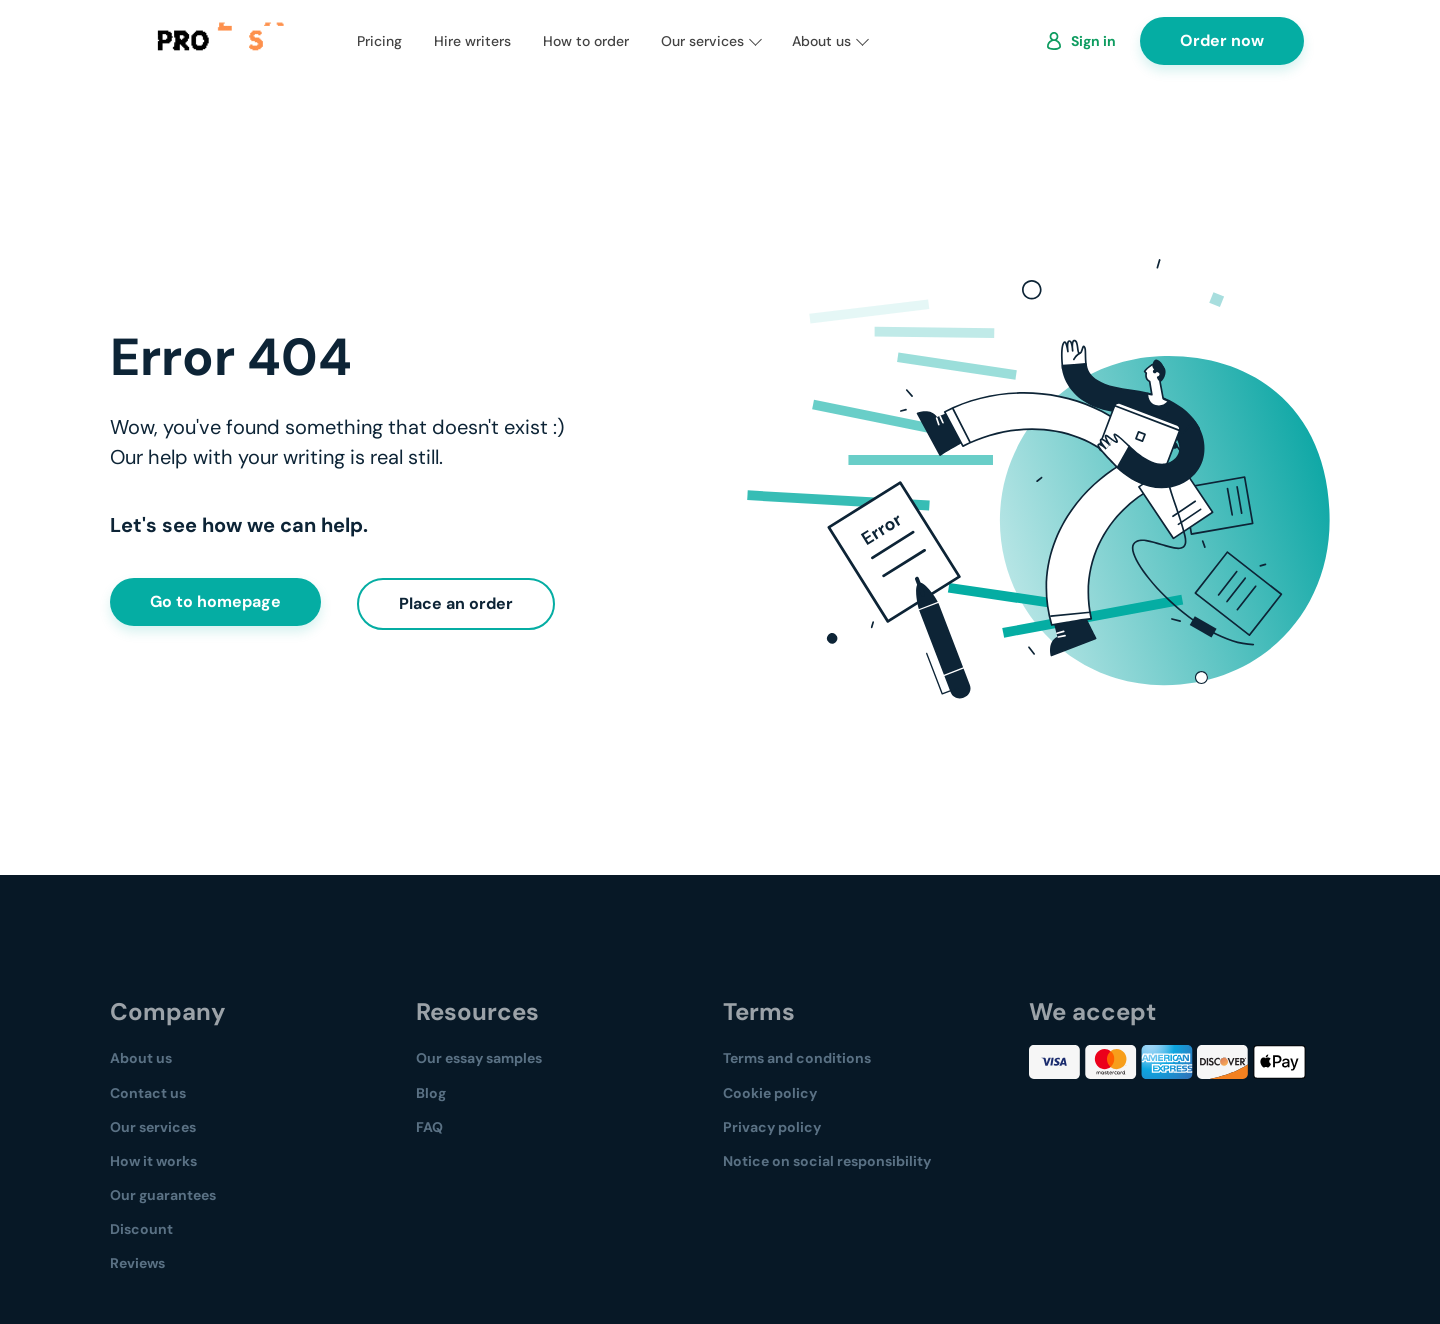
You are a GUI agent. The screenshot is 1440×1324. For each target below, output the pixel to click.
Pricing (379, 41)
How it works (153, 1161)
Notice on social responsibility (827, 1161)
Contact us (148, 1093)
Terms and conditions (797, 1058)
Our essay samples (479, 1058)
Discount (141, 1229)
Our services (702, 41)
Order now (1222, 40)
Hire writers (472, 41)
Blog (431, 1093)
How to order (586, 41)
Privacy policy (772, 1127)
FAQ (429, 1127)
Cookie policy (770, 1093)
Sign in (1093, 41)
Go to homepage (215, 601)
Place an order (456, 603)
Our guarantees (163, 1195)
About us (821, 41)
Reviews (137, 1263)
